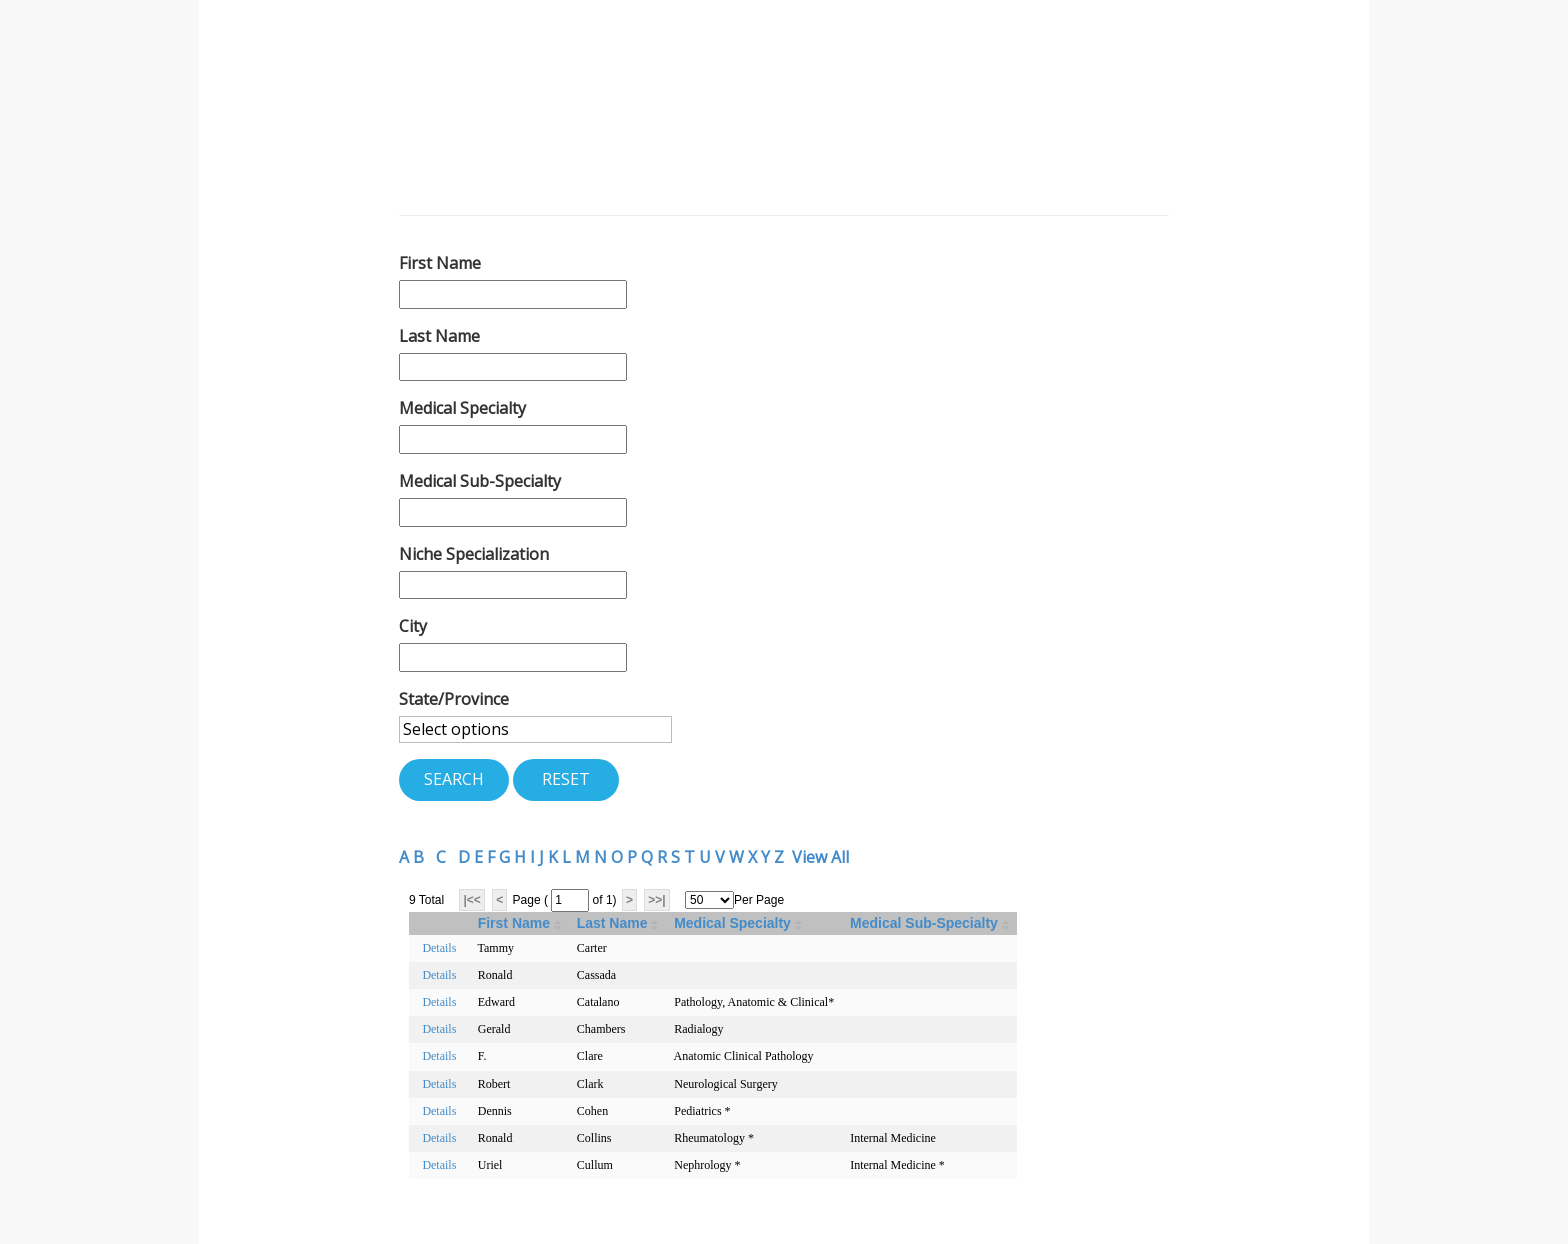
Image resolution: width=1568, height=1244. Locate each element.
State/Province (454, 699)
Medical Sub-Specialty (480, 481)
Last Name (439, 336)
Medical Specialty (462, 408)
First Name (440, 263)
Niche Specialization (474, 554)
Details (439, 948)
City (413, 626)
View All (820, 857)
